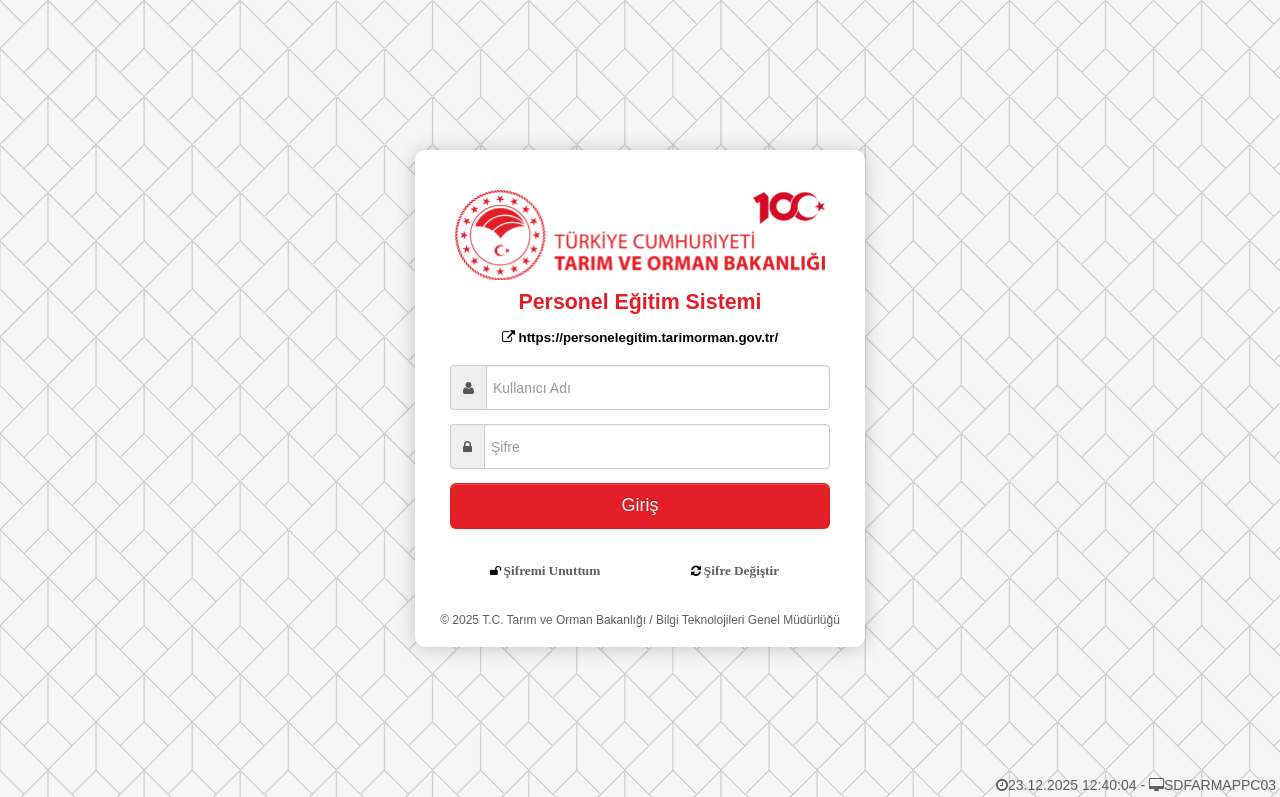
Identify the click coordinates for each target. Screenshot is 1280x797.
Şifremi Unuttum (552, 570)
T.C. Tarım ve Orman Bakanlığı (564, 620)
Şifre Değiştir (741, 570)
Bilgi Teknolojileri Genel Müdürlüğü (748, 620)
